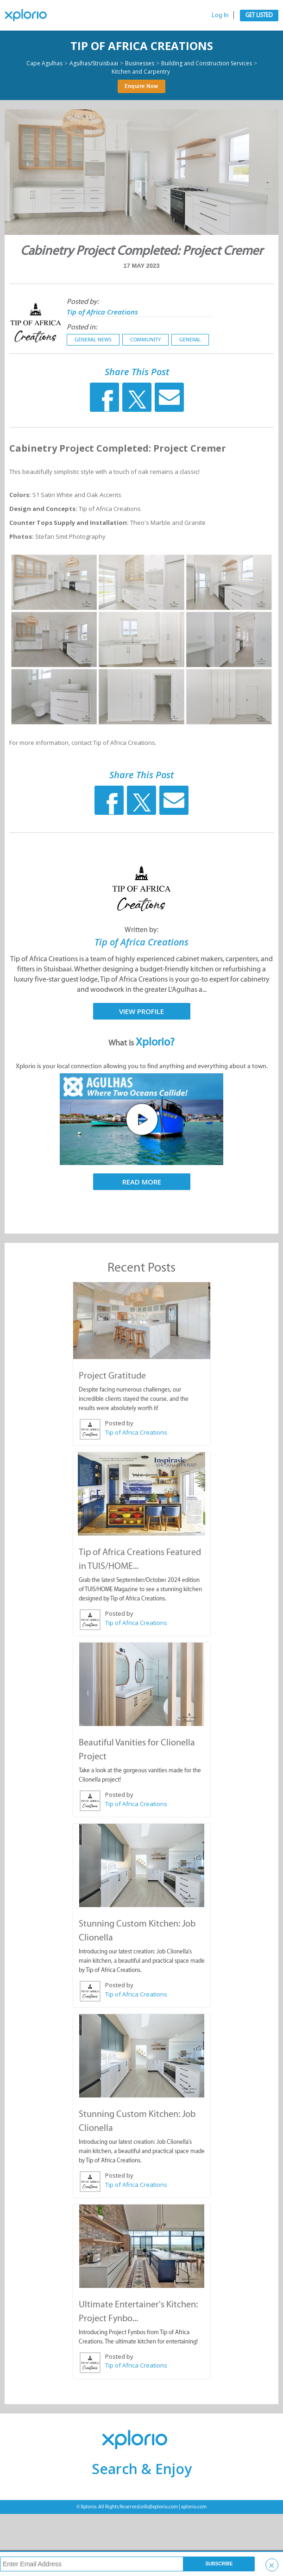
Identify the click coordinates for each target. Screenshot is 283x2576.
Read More (141, 1181)
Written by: (141, 929)
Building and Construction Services (206, 63)
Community (145, 339)
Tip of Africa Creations (141, 45)
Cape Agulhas (44, 63)
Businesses (139, 63)
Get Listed (259, 15)
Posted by (119, 1423)
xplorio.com (194, 2507)
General (190, 339)
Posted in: (82, 326)
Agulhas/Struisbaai (93, 63)
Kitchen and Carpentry (141, 72)
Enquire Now (141, 86)
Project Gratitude (112, 1375)
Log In (220, 15)
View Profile (141, 1011)
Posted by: (83, 301)
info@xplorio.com (159, 2507)
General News (93, 339)
